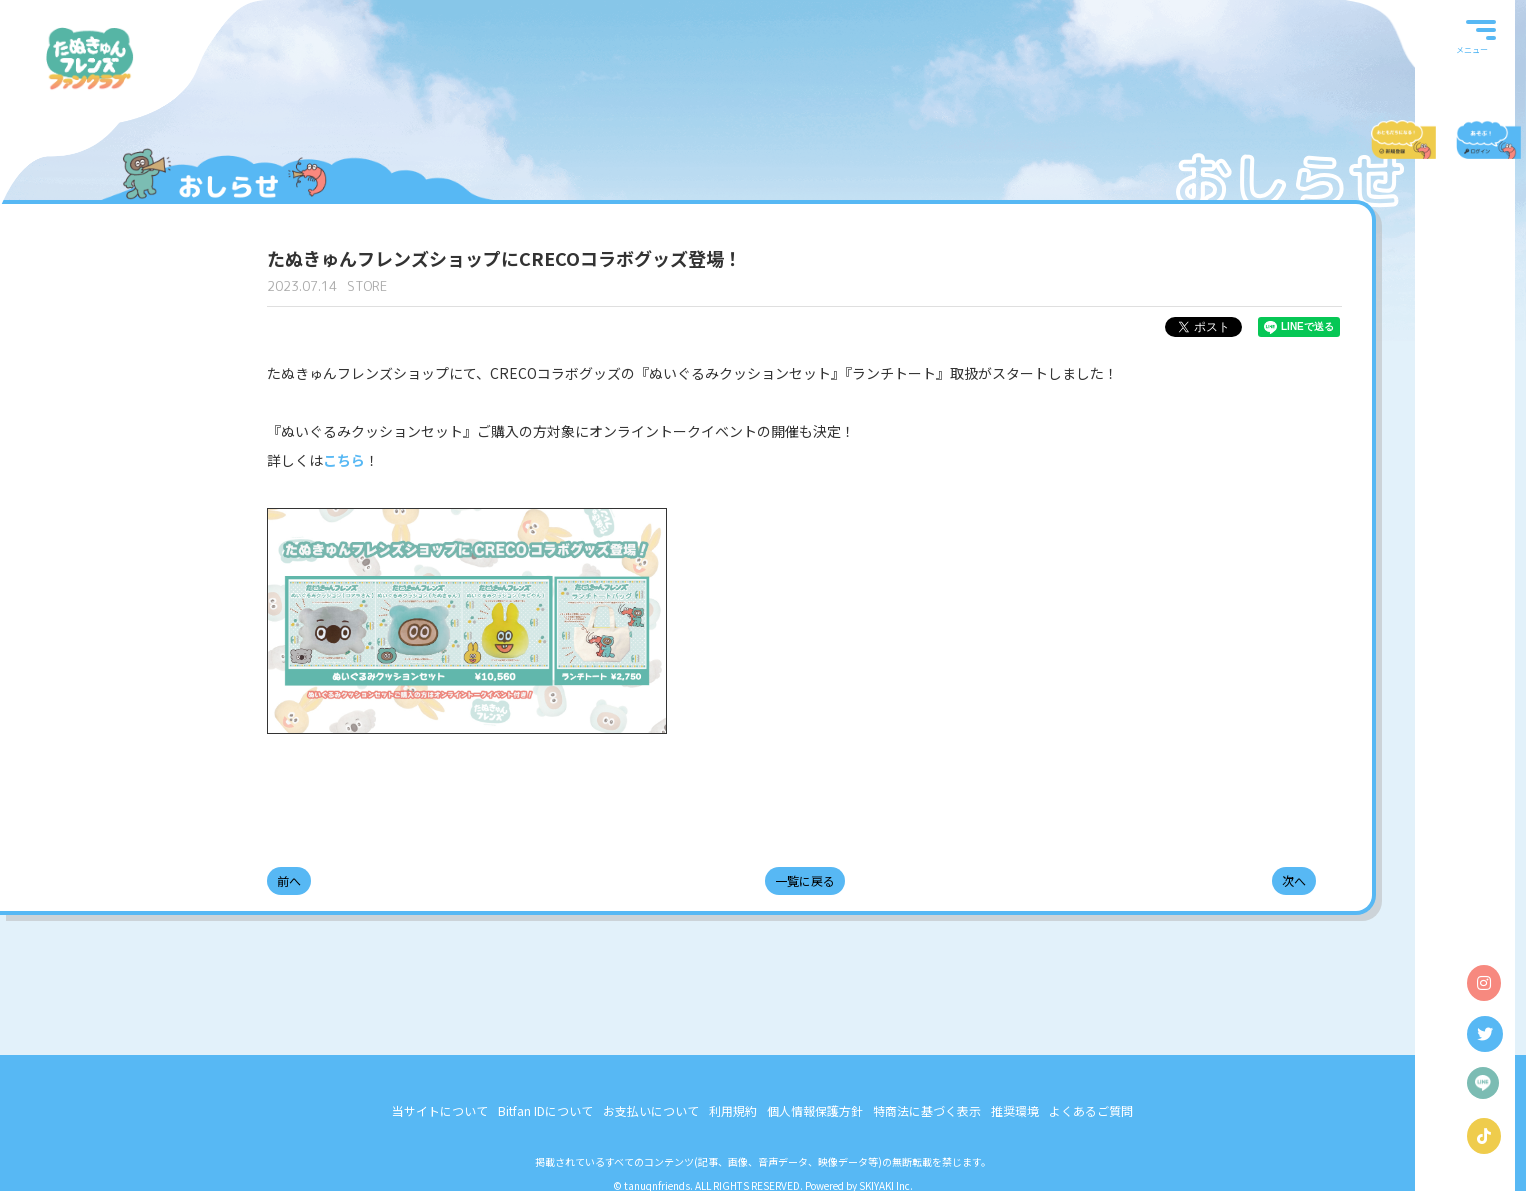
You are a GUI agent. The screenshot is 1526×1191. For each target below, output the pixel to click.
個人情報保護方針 (815, 1110)
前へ (289, 880)
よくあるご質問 (1091, 1110)
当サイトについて (440, 1110)
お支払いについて (651, 1110)
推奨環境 (1015, 1110)
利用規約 (733, 1110)
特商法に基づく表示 (927, 1110)
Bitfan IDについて (545, 1110)
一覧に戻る (805, 880)
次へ (1294, 880)
